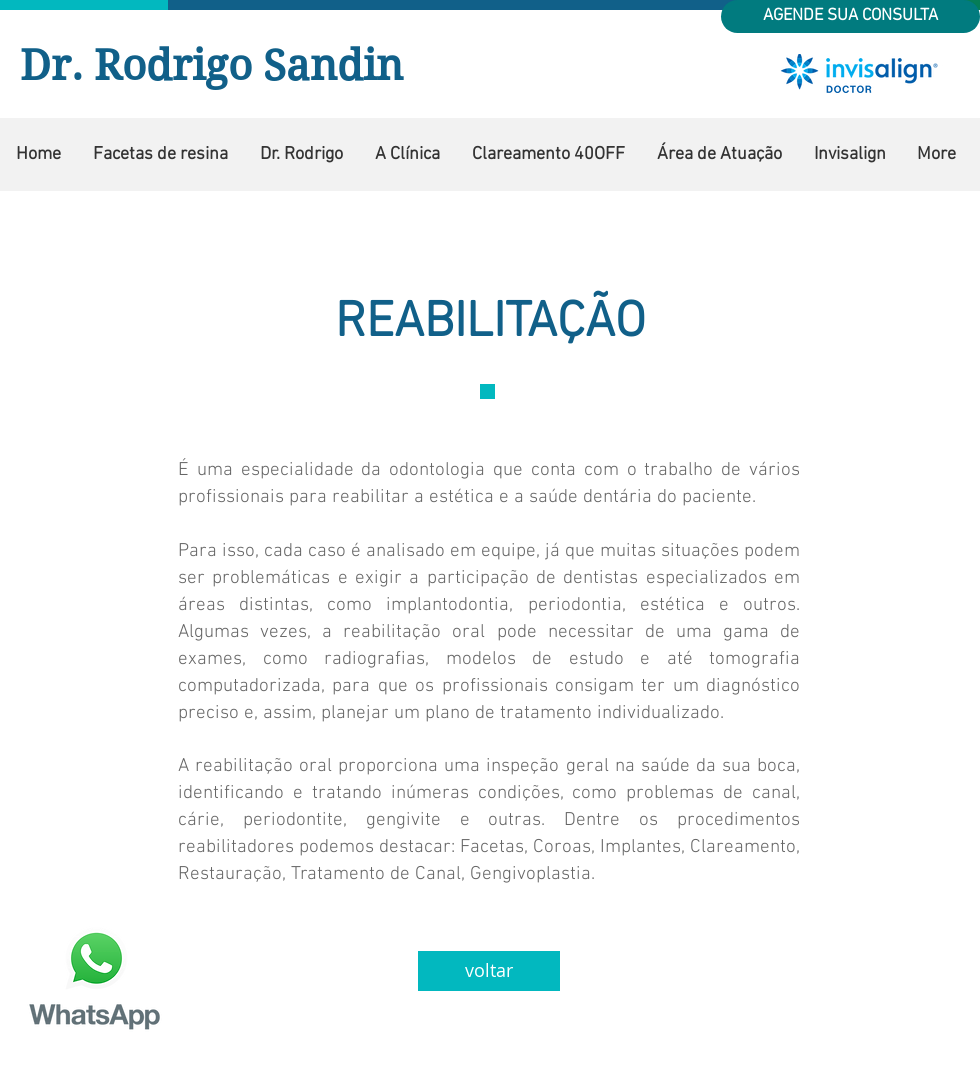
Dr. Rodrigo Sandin (211, 65)
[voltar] (489, 971)
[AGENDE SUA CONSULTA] (850, 16)
